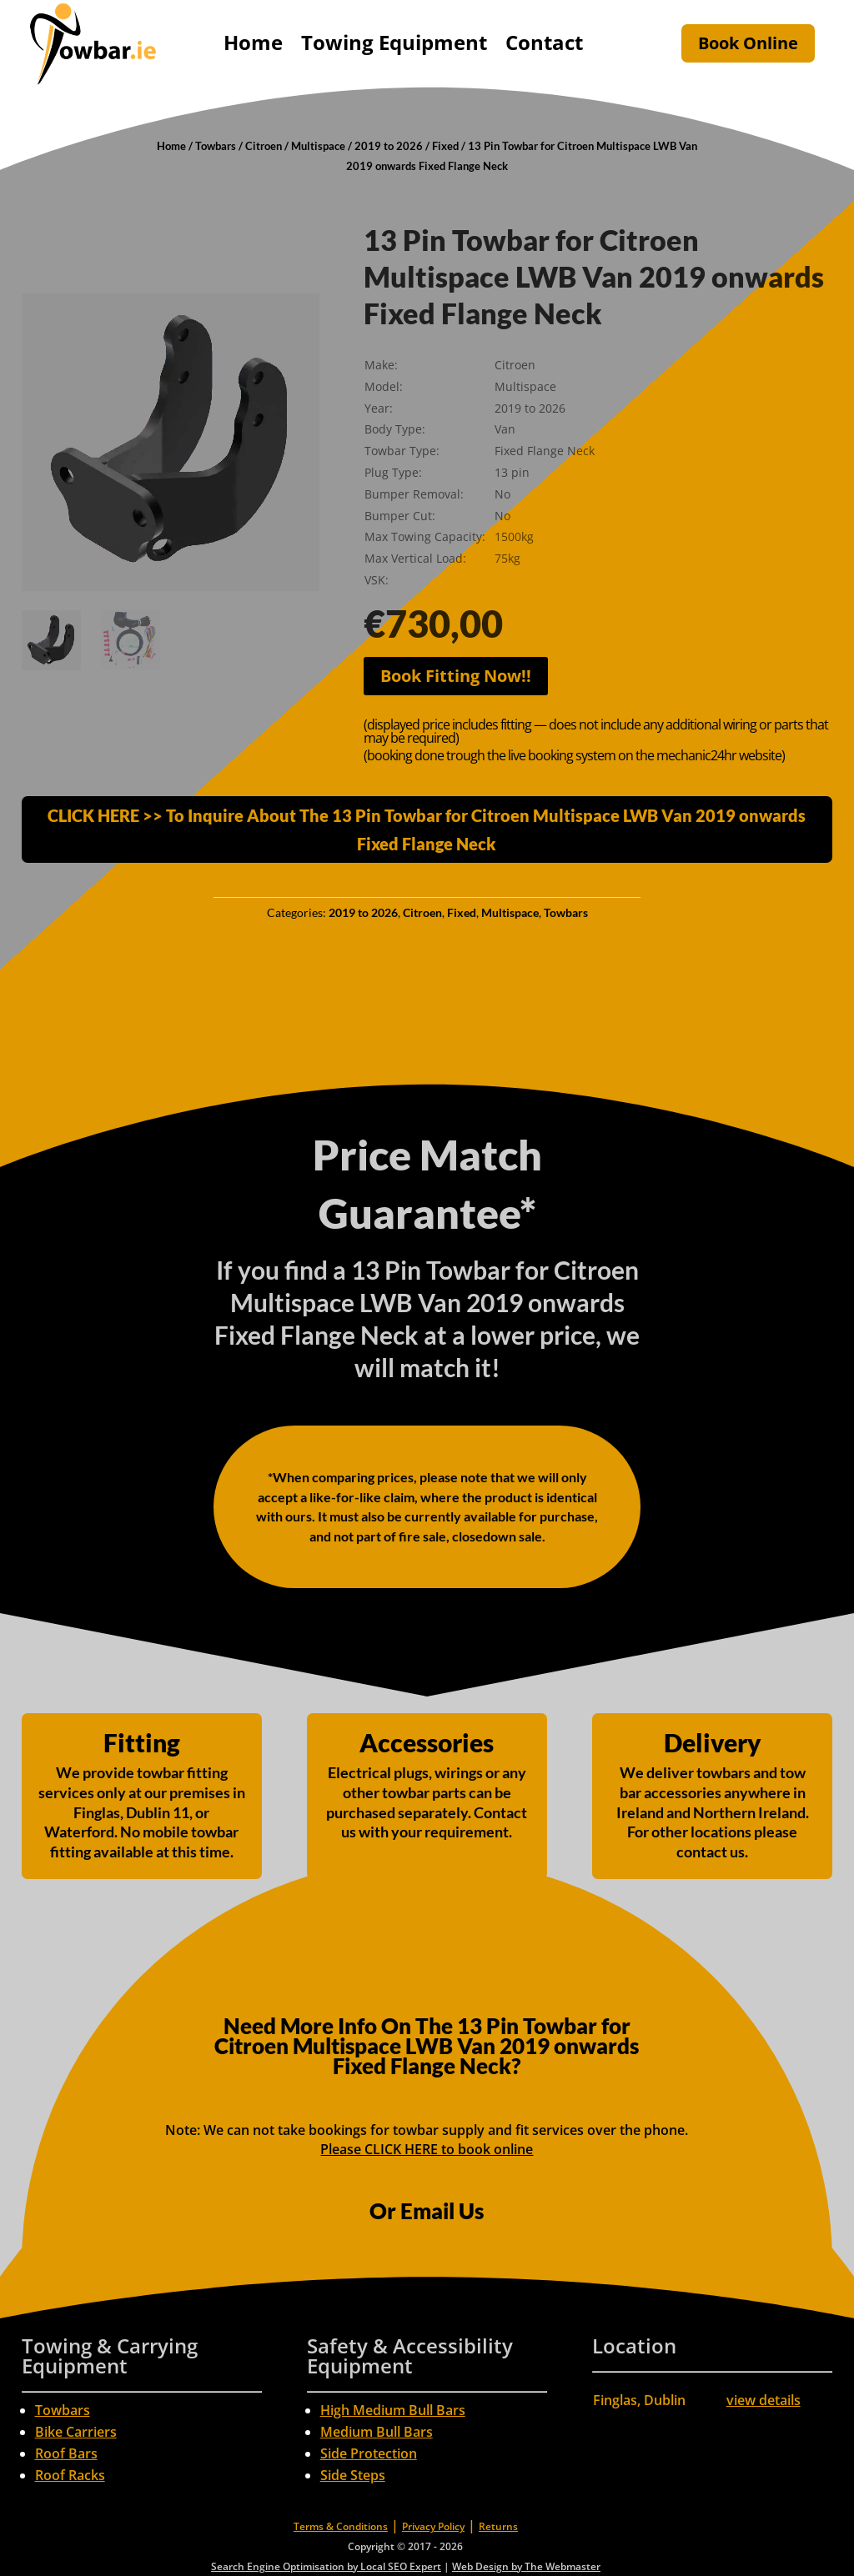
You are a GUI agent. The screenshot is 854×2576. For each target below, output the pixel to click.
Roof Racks (70, 2475)
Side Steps (352, 2475)
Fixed (445, 146)
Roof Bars (66, 2453)
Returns (498, 2526)
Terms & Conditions (341, 2526)
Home (253, 42)
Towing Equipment (394, 42)
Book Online (748, 43)
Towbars (215, 146)
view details (763, 2400)
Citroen (263, 146)
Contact (544, 42)
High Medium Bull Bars (392, 2410)
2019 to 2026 (388, 146)
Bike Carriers (76, 2432)
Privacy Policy (433, 2526)
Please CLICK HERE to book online (426, 2149)
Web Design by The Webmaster (526, 2566)
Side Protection (368, 2453)
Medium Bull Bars (376, 2432)
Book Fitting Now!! (455, 675)
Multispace (318, 146)
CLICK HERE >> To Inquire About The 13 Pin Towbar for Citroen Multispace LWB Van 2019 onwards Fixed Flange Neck (427, 829)
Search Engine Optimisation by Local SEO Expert (326, 2566)
